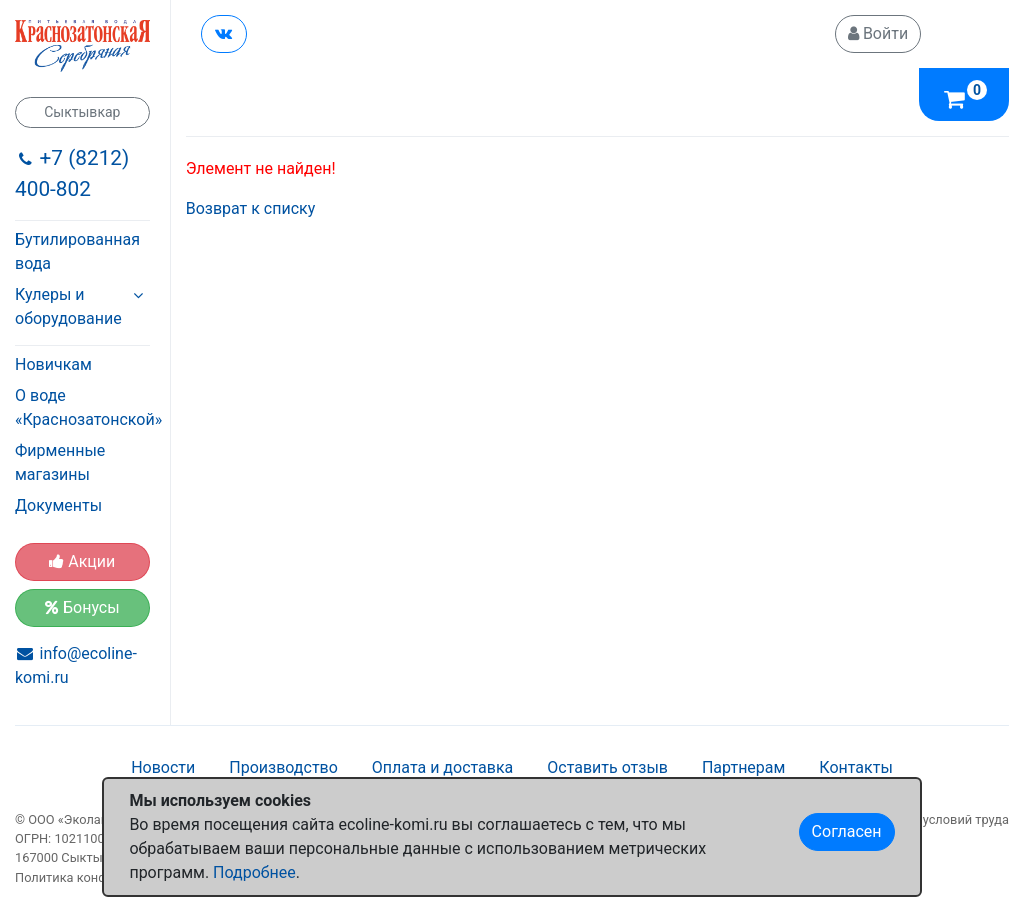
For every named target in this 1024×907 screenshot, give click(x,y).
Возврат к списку (251, 208)
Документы (58, 505)
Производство (283, 767)
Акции (82, 561)
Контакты (855, 767)
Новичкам (53, 364)
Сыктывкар (82, 112)
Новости (163, 767)
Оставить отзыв (607, 767)
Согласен (847, 831)
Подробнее (254, 872)
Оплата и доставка (442, 767)
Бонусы (82, 607)
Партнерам (743, 767)
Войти (878, 33)
